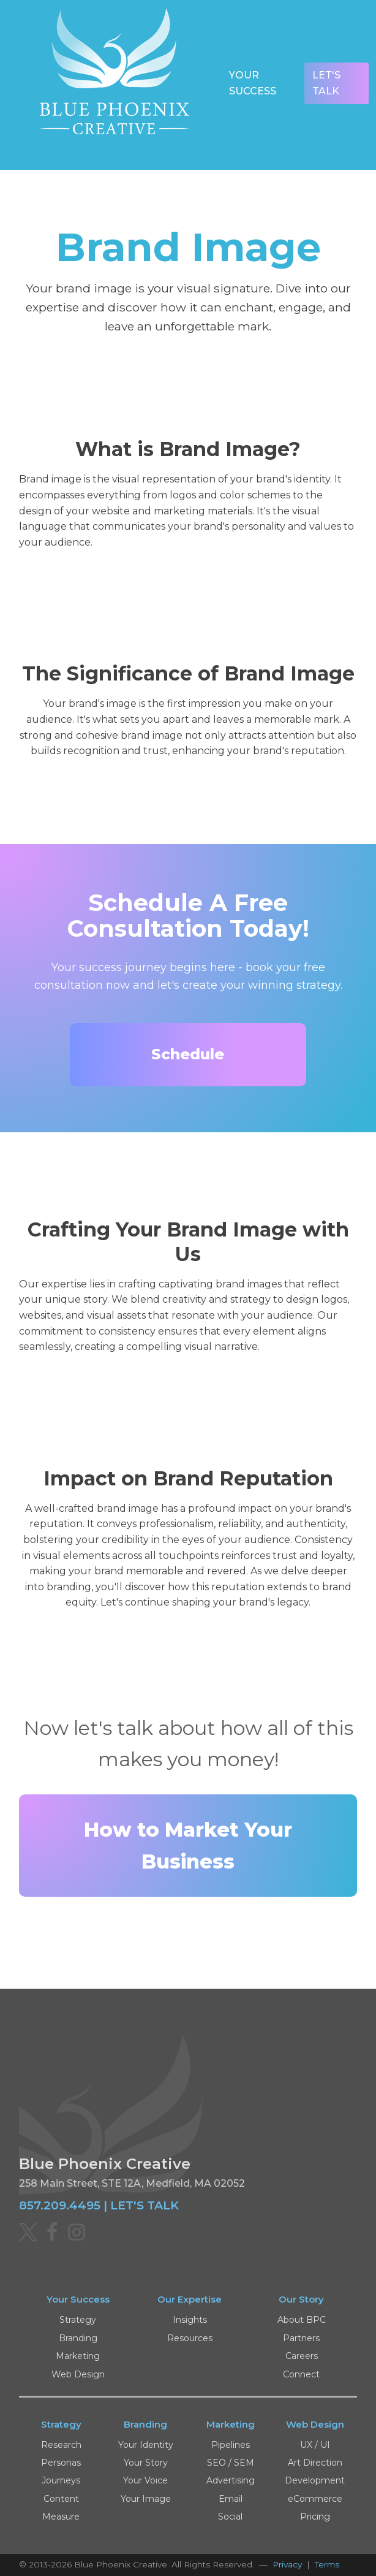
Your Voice (145, 2480)
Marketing (78, 2355)
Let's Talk (326, 83)
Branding (78, 2338)
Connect (301, 2374)
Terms (327, 2564)
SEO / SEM (230, 2462)
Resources (189, 2338)
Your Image (146, 2498)
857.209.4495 (59, 2205)
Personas (61, 2462)
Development (315, 2480)
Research (61, 2444)
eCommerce (315, 2498)
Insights (190, 2319)
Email (231, 2498)
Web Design (78, 2374)
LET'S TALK (144, 2205)
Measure (61, 2516)
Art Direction (315, 2462)
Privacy (287, 2564)
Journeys (61, 2480)
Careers (301, 2355)
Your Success (252, 83)
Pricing (315, 2516)
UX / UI (315, 2444)
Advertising (230, 2480)
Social (230, 2516)
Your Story (146, 2462)
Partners (301, 2338)
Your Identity (145, 2444)
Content (61, 2498)
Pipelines (230, 2444)
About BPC (301, 2319)
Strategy (77, 2319)
